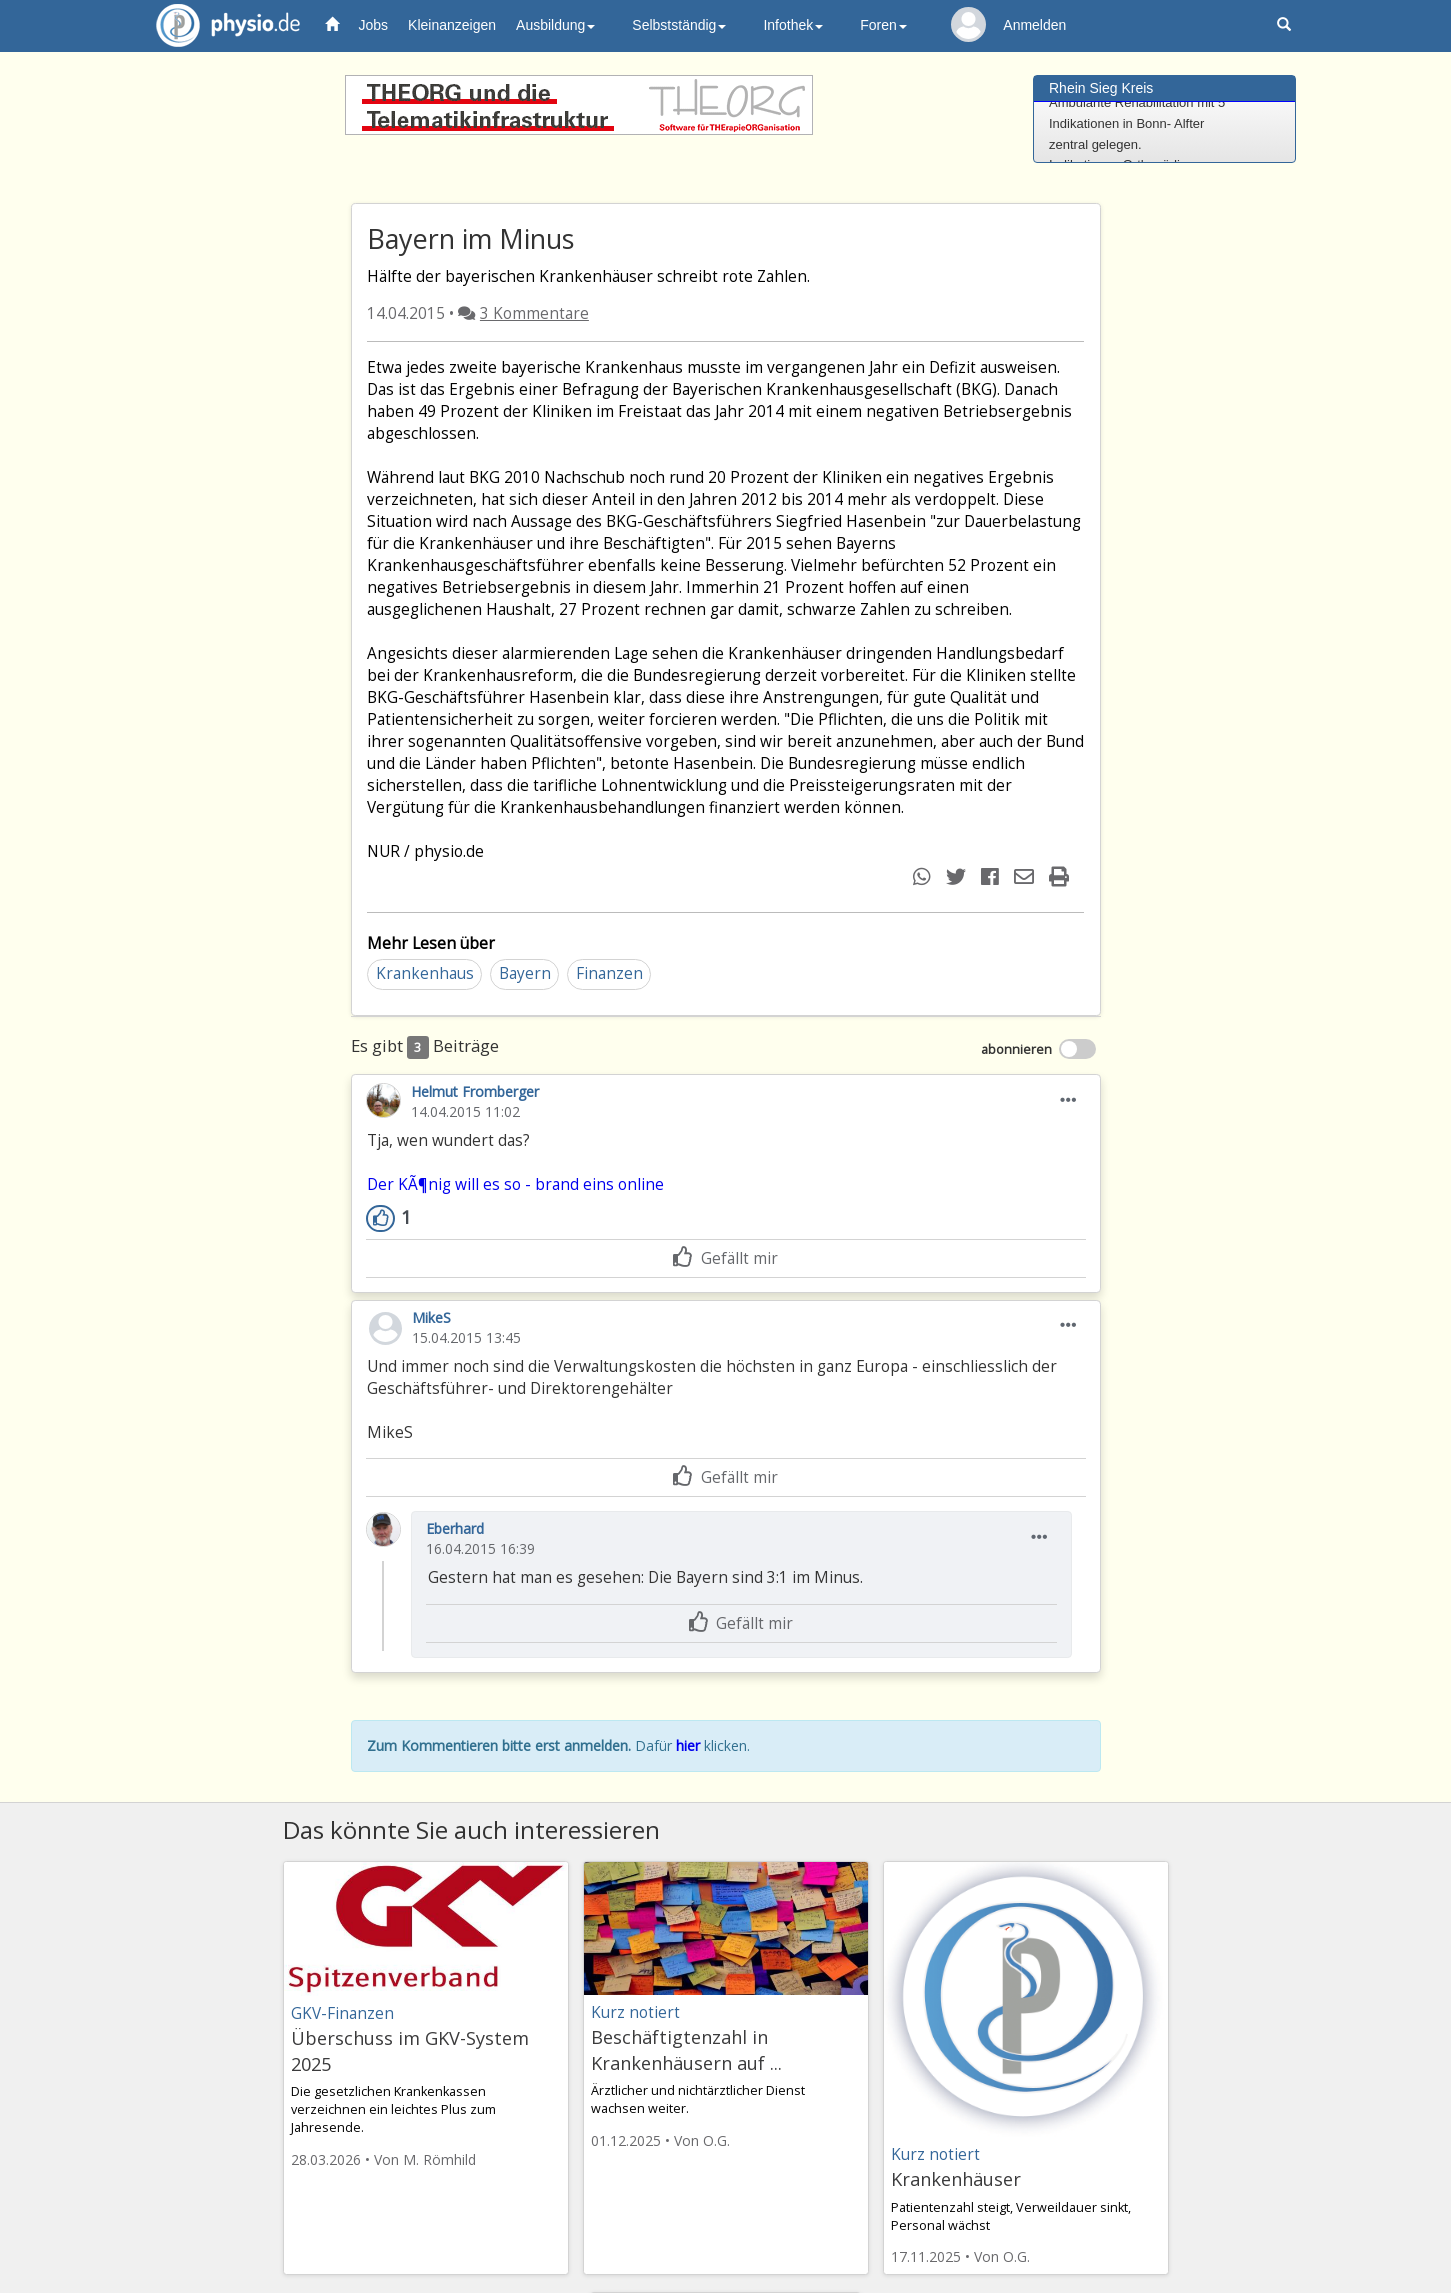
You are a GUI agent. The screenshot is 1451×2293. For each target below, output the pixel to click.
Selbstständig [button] (679, 25)
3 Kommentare (534, 313)
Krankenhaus (425, 973)
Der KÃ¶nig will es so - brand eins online (515, 1184)
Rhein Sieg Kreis (1101, 88)
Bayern (525, 973)
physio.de (220, 25)
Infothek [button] (793, 25)
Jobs (374, 25)
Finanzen (609, 973)
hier (688, 1745)
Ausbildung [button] (555, 25)
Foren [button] (883, 25)
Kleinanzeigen (452, 25)
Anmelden (1034, 25)
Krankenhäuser (956, 2179)
